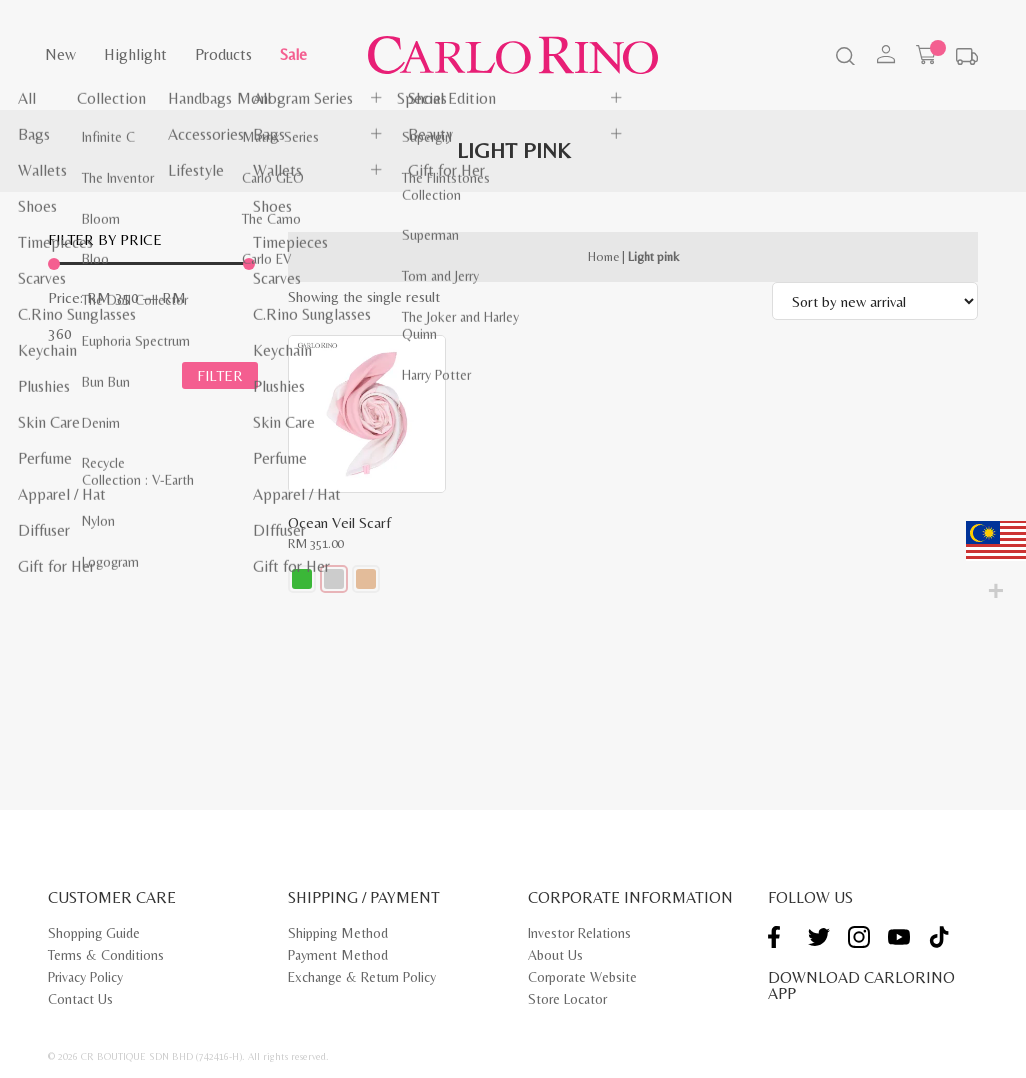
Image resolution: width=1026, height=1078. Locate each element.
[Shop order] (875, 301)
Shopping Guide (94, 933)
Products (223, 54)
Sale (293, 54)
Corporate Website (582, 977)
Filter (220, 378)
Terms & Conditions (106, 955)
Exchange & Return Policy (362, 977)
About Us (555, 955)
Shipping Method (338, 933)
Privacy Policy (85, 977)
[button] (302, 579)
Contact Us (80, 999)
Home (603, 256)
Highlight (135, 54)
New (60, 54)
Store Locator (567, 999)
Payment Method (338, 955)
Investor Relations (579, 933)
